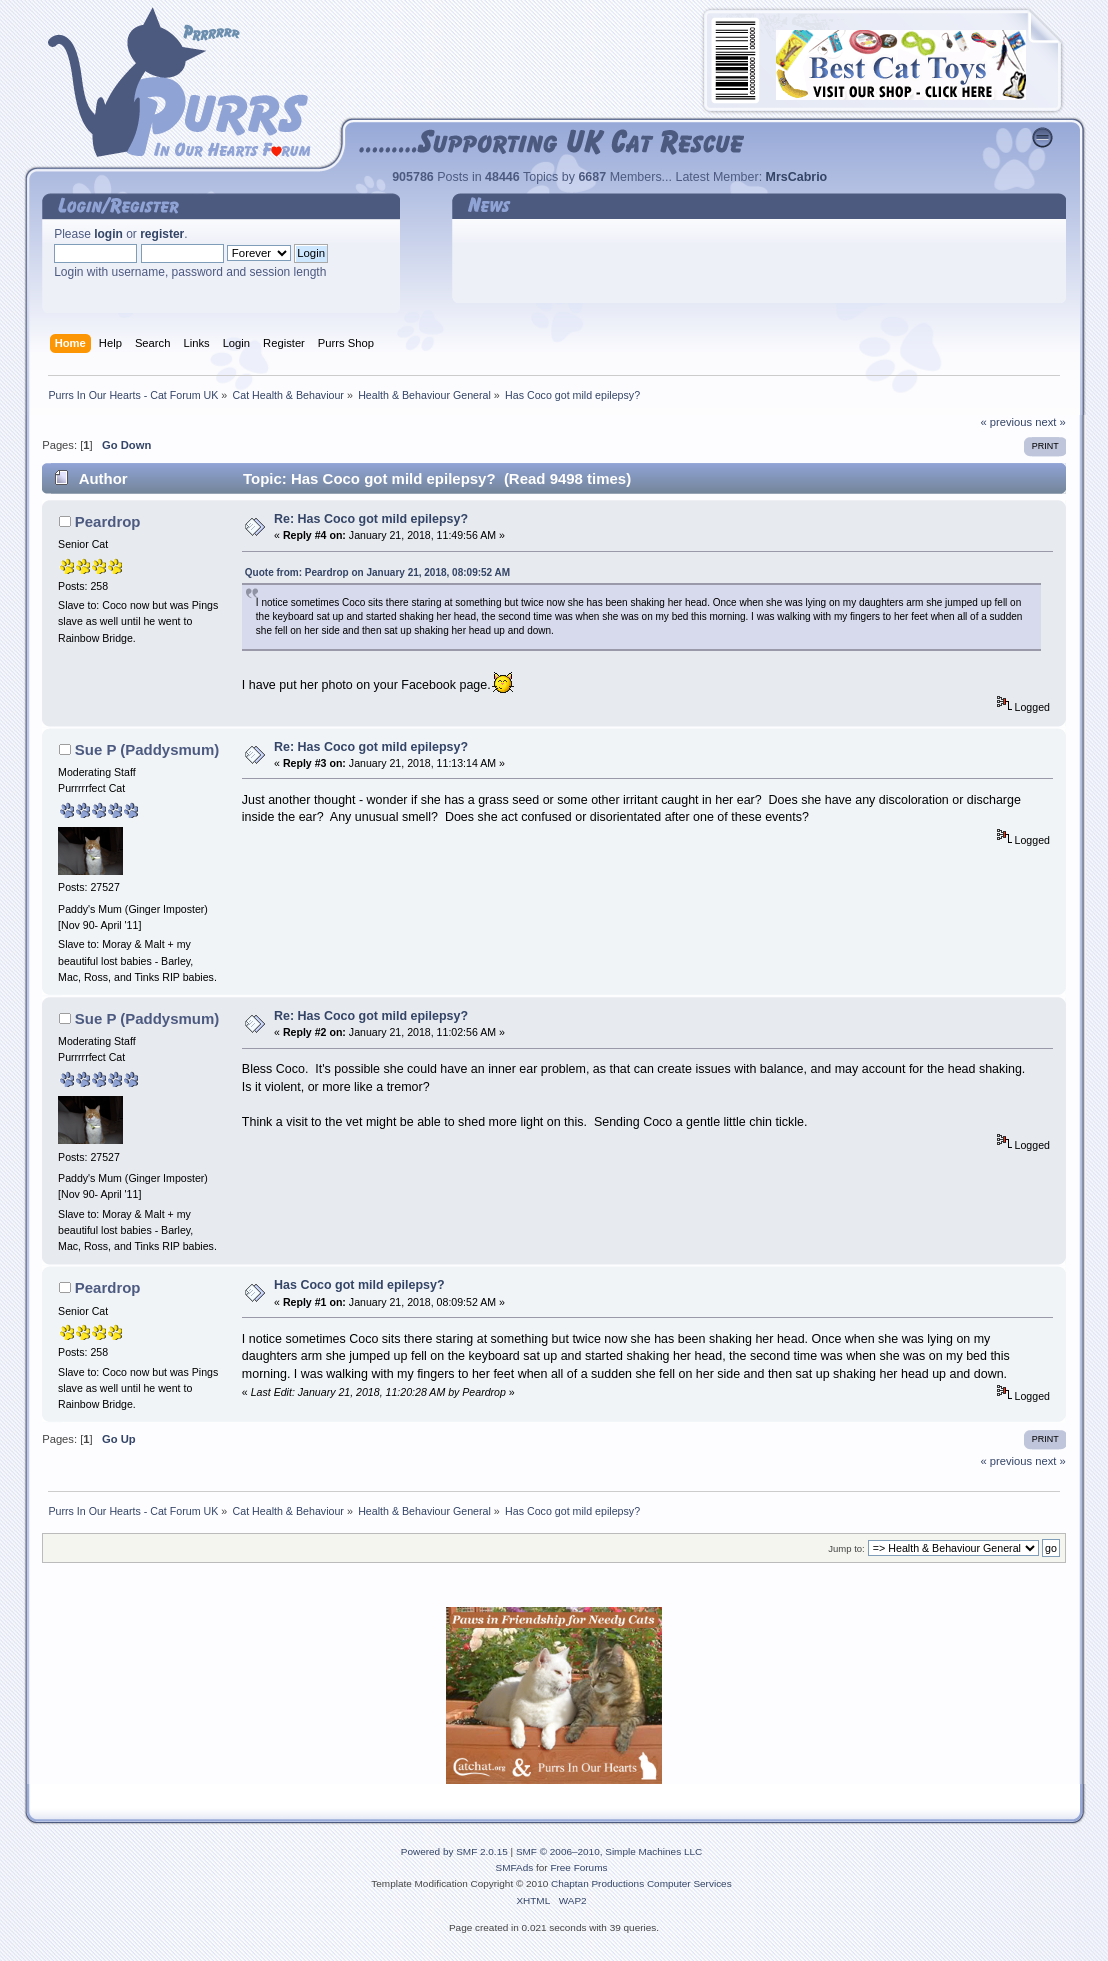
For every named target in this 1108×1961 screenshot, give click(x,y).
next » (1050, 422)
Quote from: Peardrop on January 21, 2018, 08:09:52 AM (377, 572)
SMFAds (515, 1867)
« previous (1006, 422)
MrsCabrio (797, 177)
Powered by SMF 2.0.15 (454, 1851)
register (162, 234)
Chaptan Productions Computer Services (641, 1883)
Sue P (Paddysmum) (147, 749)
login (108, 234)
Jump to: (846, 1548)
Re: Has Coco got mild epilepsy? (371, 519)
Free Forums (578, 1867)
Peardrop (108, 521)
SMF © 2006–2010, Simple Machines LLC (609, 1851)
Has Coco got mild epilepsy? (359, 1285)
